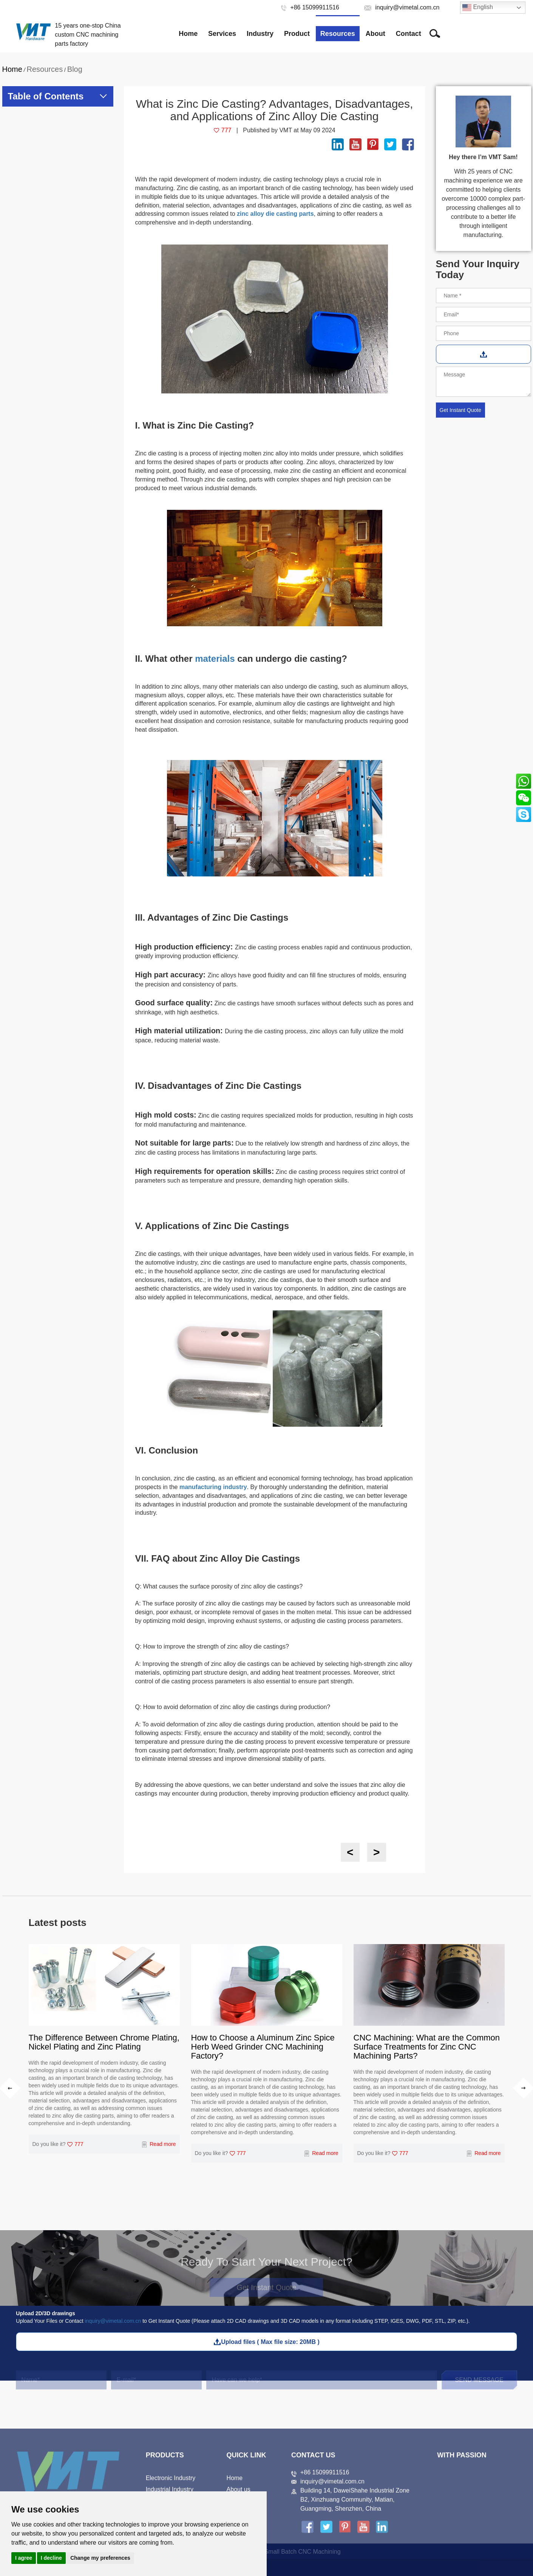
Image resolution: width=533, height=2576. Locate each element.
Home (188, 33)
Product (297, 33)
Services (222, 33)
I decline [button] (51, 2558)
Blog (74, 69)
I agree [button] (23, 2558)
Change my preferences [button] (100, 2558)
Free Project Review (482, 34)
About (375, 33)
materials (215, 658)
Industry (260, 33)
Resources (337, 33)
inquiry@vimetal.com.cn (113, 2321)
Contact (408, 33)
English (477, 7)
